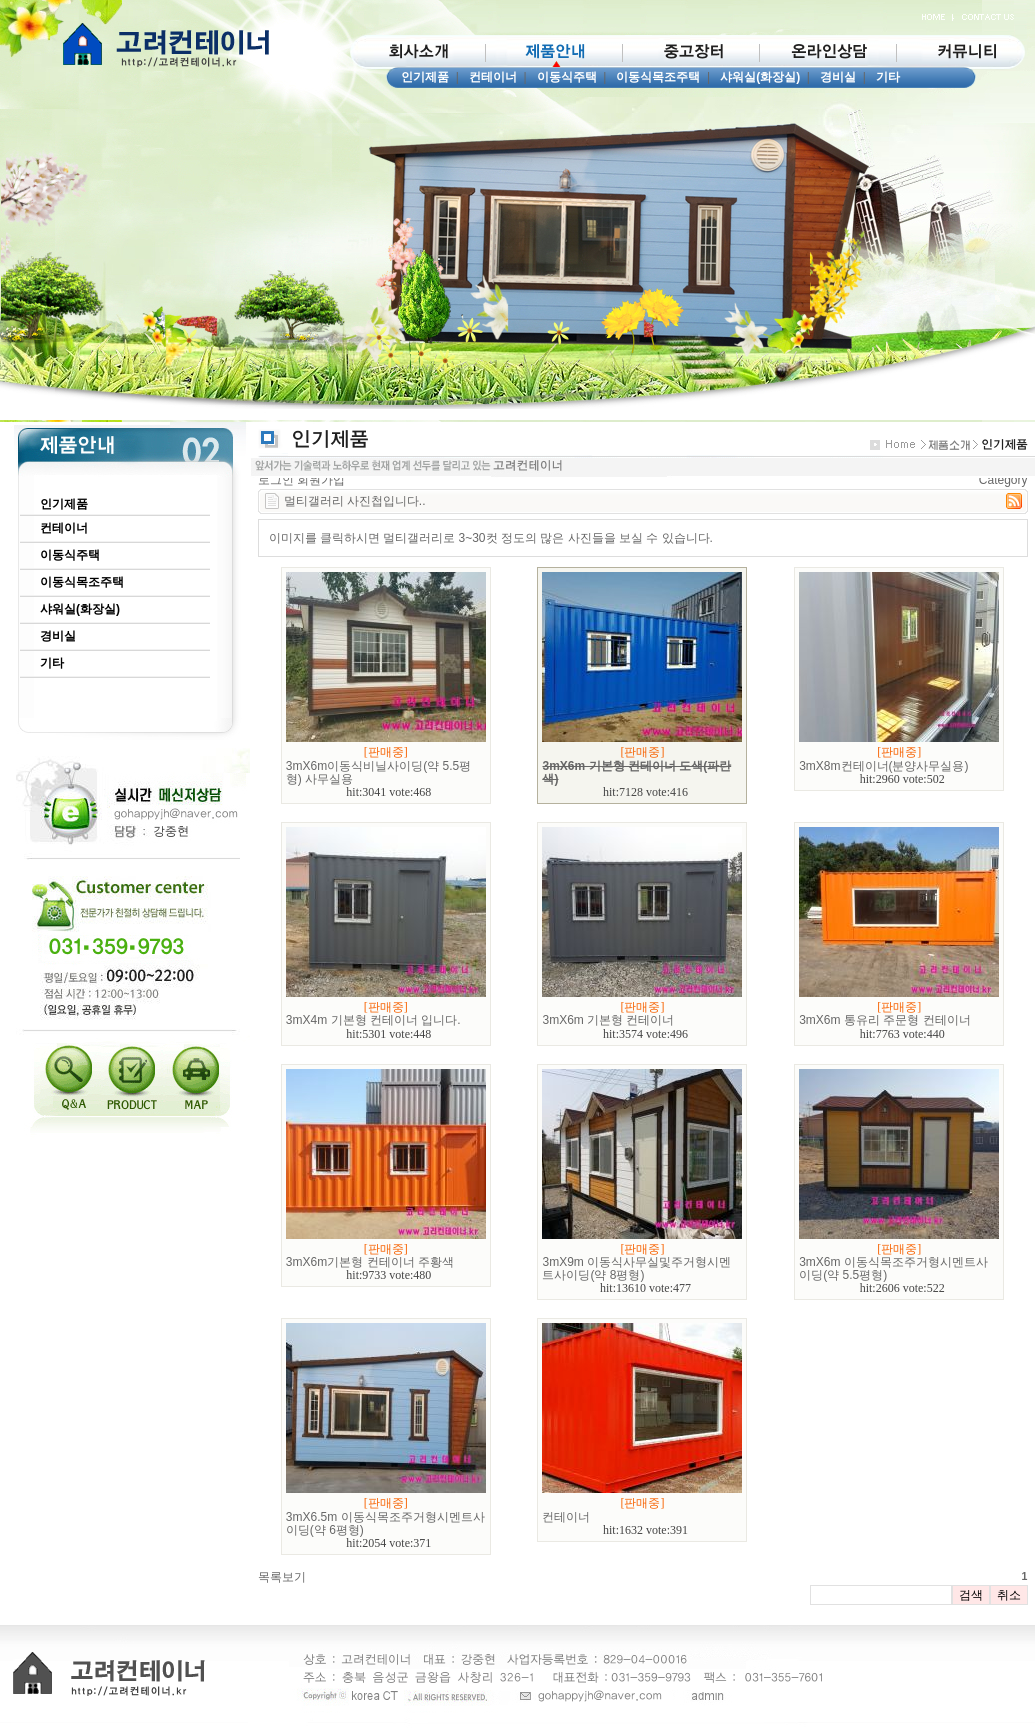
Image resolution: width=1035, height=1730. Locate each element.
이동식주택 (567, 77)
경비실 (838, 77)
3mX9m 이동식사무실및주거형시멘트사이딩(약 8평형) (636, 1268)
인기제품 (425, 77)
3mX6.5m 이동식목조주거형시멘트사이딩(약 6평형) (385, 1523)
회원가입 (321, 480)
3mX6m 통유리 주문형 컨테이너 (884, 1020)
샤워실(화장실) (760, 77)
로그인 (276, 480)
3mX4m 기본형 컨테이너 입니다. (373, 1020)
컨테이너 (493, 77)
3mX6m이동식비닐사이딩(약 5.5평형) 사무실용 (378, 772)
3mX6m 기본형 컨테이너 (608, 1020)
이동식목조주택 (658, 77)
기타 (888, 77)
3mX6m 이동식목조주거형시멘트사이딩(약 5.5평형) (893, 1268)
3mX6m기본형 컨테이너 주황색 (370, 1262)
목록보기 (282, 1577)
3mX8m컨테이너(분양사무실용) (883, 766)
